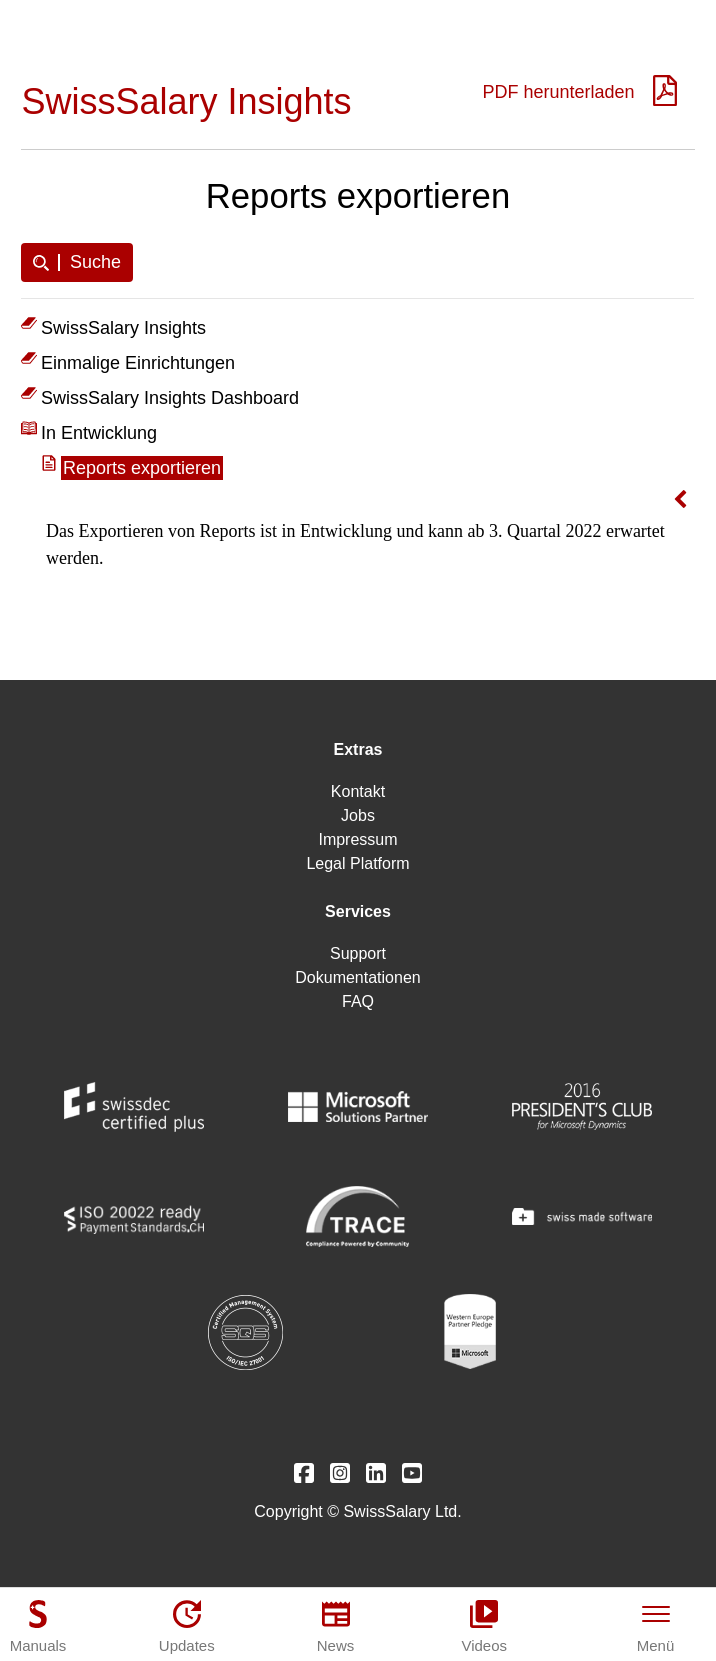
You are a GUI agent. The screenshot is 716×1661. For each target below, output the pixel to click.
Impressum (357, 839)
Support (358, 953)
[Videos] (484, 1626)
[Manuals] (38, 1626)
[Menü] (655, 1626)
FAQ (358, 1001)
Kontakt (358, 791)
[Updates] (187, 1626)
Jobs (358, 815)
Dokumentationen (357, 977)
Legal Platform (357, 863)
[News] (336, 1626)
